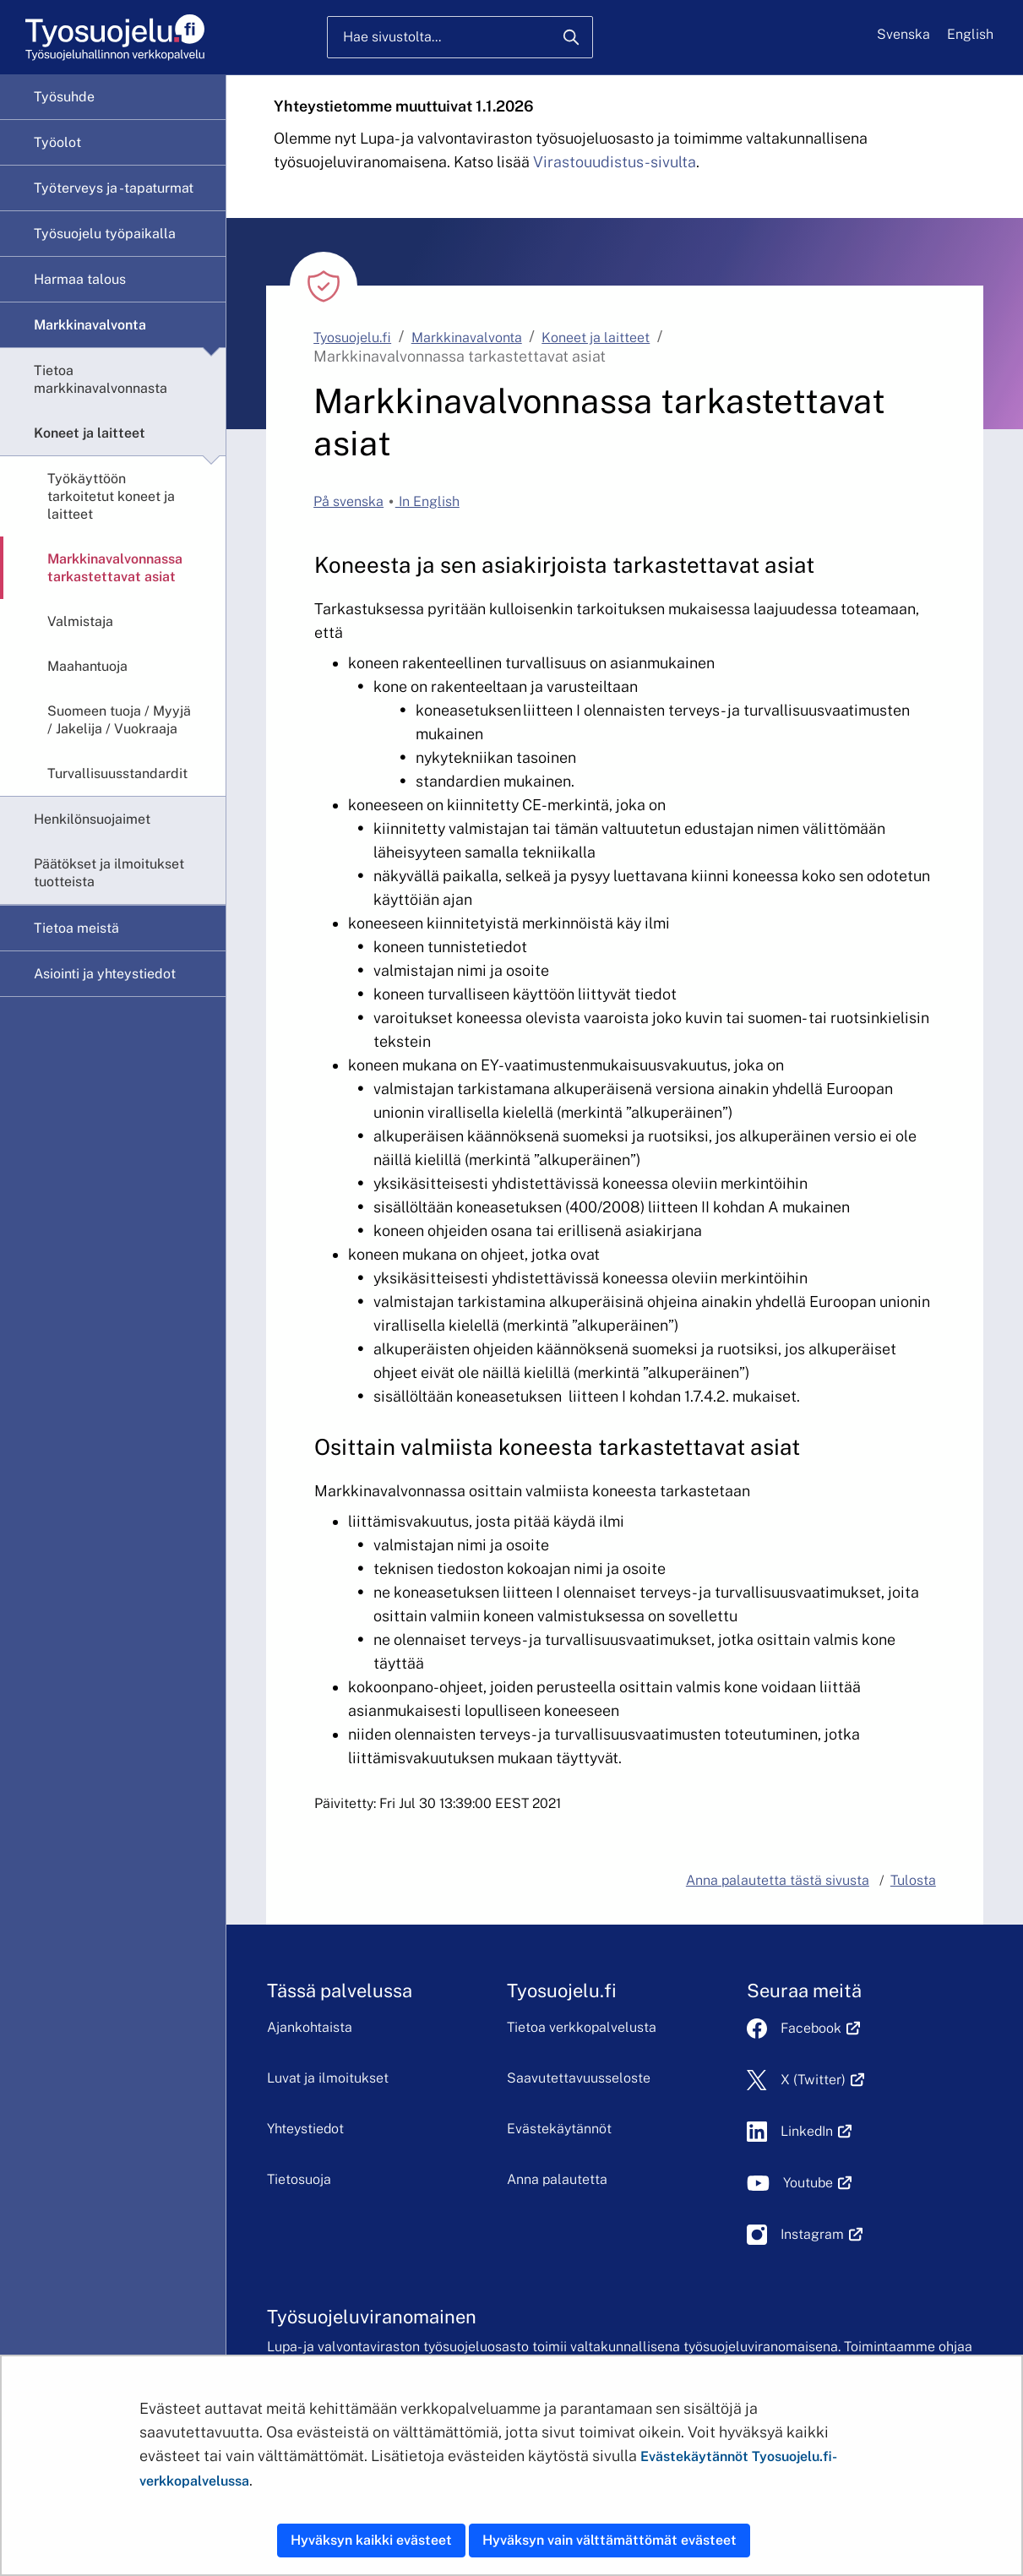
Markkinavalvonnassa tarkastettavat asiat (114, 568)
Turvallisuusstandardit (117, 773)
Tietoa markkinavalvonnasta (100, 379)
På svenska (348, 501)
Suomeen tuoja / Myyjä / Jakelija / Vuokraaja (119, 720)
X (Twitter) (822, 2080)
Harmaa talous (80, 279)
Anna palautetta (557, 2179)
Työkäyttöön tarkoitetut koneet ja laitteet (111, 496)
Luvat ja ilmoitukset (328, 2078)
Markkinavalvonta (90, 325)
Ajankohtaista (309, 2027)
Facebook (820, 2028)
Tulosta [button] (913, 1880)
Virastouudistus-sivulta (614, 162)
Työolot (57, 142)
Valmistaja (80, 621)
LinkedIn (816, 2131)
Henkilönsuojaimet (92, 819)
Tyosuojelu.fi (352, 337)
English (970, 34)
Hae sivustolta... (392, 37)
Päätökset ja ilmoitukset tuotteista (109, 873)
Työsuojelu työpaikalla (105, 234)
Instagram (821, 2234)
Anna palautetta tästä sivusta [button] (777, 1880)
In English (427, 501)
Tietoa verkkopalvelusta (581, 2027)
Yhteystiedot (305, 2129)
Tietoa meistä (76, 928)
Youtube (817, 2183)
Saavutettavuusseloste (578, 2078)
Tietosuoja (299, 2179)
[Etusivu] (113, 37)
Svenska (903, 34)
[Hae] (571, 37)
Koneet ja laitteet (89, 433)
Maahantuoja (87, 666)
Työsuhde (64, 97)
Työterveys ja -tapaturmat (113, 188)
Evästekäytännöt (559, 2129)
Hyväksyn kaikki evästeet (371, 2540)
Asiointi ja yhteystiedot (105, 974)
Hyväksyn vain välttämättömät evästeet (609, 2540)
